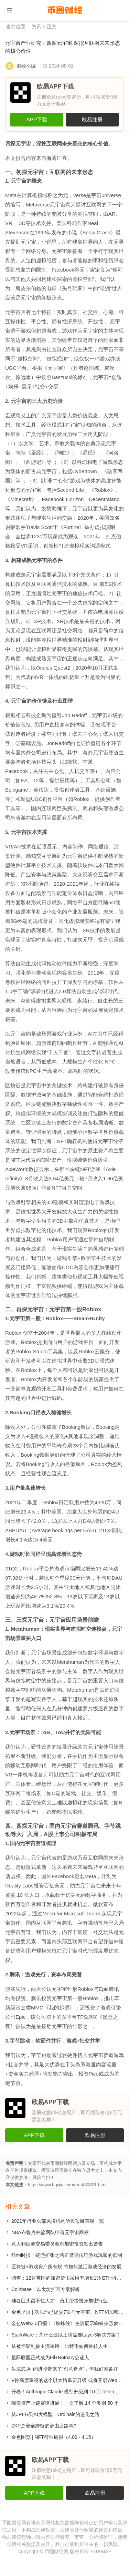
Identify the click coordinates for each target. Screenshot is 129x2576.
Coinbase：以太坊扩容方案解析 (45, 2289)
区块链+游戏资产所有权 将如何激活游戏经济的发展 (66, 2266)
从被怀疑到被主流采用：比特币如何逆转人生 (59, 2346)
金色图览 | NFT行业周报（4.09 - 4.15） (53, 2437)
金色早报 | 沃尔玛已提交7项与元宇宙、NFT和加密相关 (69, 2312)
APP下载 (36, 119)
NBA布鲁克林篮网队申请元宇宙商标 (50, 2232)
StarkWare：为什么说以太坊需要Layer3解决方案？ (66, 2335)
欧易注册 (92, 119)
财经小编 (26, 66)
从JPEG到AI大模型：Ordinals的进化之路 (55, 2414)
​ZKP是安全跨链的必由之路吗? (43, 2426)
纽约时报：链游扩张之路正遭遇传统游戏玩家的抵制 (66, 2255)
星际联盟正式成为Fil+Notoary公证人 (50, 2357)
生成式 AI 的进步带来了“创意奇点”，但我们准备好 (64, 2369)
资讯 (36, 26)
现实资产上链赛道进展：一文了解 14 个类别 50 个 (65, 2403)
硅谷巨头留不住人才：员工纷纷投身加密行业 (59, 2300)
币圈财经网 (56, 2551)
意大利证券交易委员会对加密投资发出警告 (57, 2244)
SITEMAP (100, 2551)
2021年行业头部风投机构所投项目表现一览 (57, 2221)
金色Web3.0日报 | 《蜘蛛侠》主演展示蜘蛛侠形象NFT (69, 2323)
